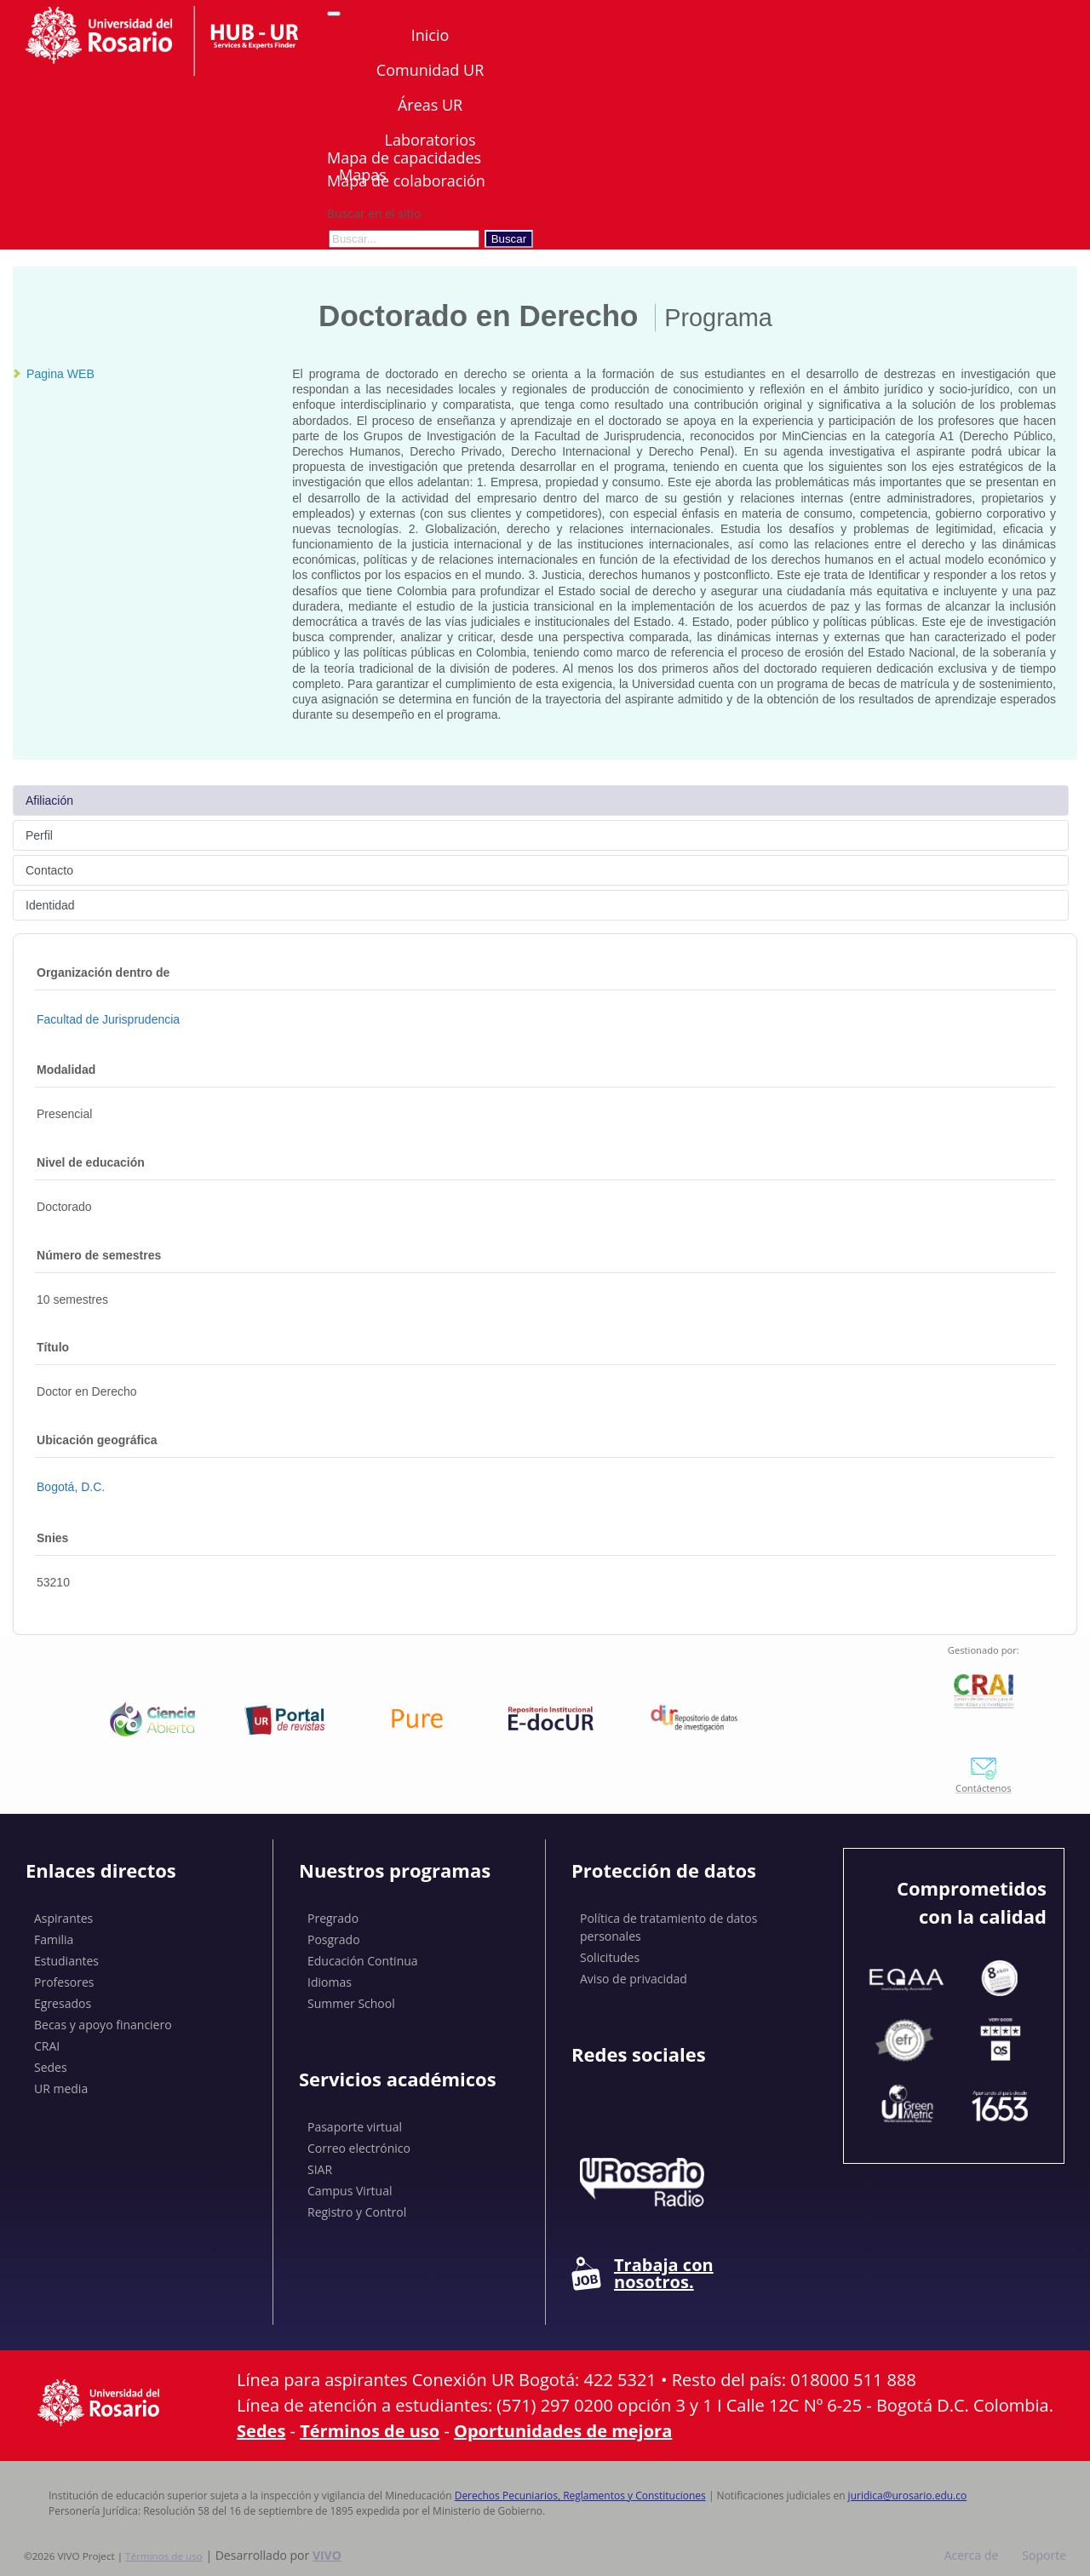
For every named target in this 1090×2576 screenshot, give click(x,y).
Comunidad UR (430, 70)
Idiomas (329, 1982)
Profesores (64, 1982)
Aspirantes (63, 1918)
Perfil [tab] (39, 835)
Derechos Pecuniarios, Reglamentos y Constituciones (580, 2495)
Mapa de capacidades (404, 157)
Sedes (50, 2067)
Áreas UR (430, 105)
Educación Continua (362, 1961)
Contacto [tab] (49, 870)
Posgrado (333, 1939)
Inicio (430, 35)
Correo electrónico (358, 2148)
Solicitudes (610, 1957)
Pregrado (333, 1918)
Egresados (62, 2003)
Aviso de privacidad (633, 1979)
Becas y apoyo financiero (103, 2025)
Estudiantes (66, 1961)
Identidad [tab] (50, 905)
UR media (61, 2088)
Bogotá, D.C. (71, 1487)
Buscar (508, 238)
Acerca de (971, 2555)
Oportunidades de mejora (563, 2430)
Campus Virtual (350, 2191)
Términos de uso (369, 2430)
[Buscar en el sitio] (404, 239)
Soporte (1044, 2555)
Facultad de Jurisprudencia (108, 1019)
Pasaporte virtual (354, 2127)
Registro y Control (356, 2212)
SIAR (319, 2169)
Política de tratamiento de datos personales (668, 1927)
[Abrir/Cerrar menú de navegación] (334, 13)
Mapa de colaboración (406, 180)
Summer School (351, 2003)
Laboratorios (429, 139)
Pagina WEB (60, 374)
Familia (53, 1939)
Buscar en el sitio (374, 213)
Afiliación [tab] (49, 800)
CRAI (47, 2046)
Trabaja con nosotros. (642, 2274)
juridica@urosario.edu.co (907, 2495)
